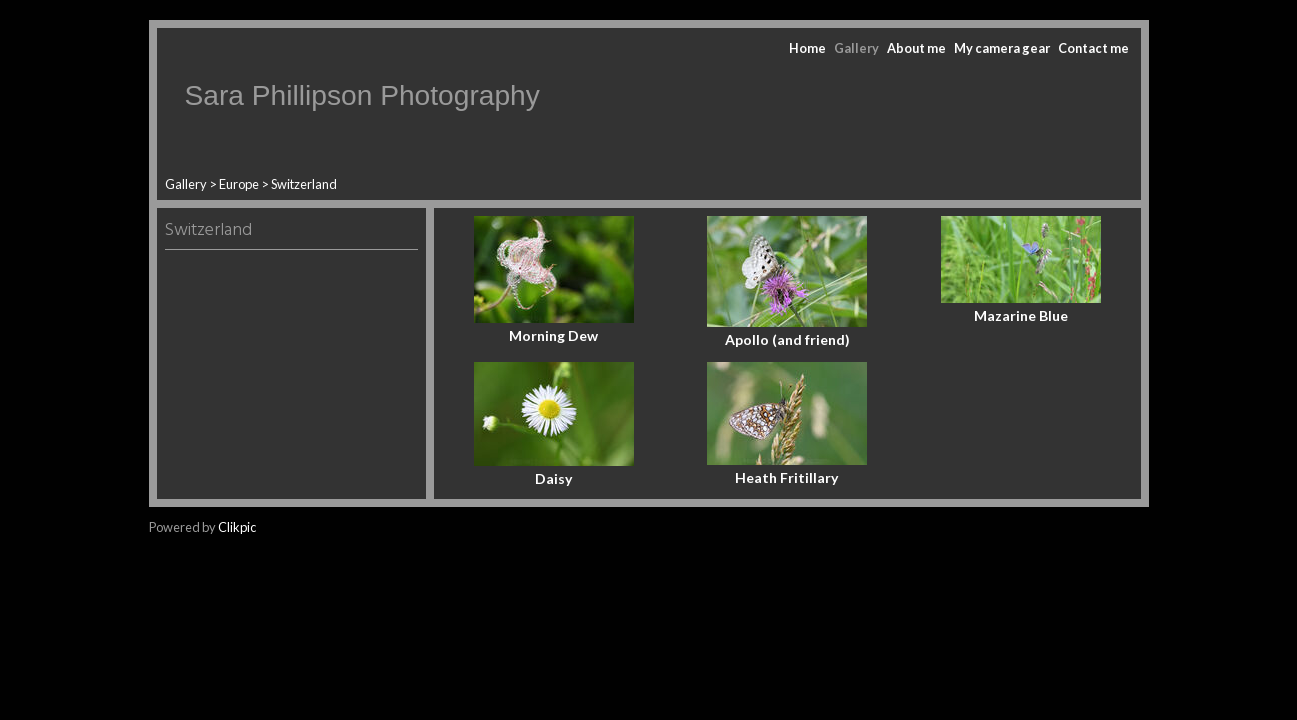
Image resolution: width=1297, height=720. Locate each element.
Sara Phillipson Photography (362, 95)
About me (916, 48)
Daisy (554, 478)
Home (807, 48)
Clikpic (237, 527)
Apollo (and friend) (787, 339)
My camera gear (1002, 48)
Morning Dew (553, 335)
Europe (239, 184)
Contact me (1093, 48)
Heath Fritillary (787, 477)
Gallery (856, 48)
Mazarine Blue (1021, 315)
